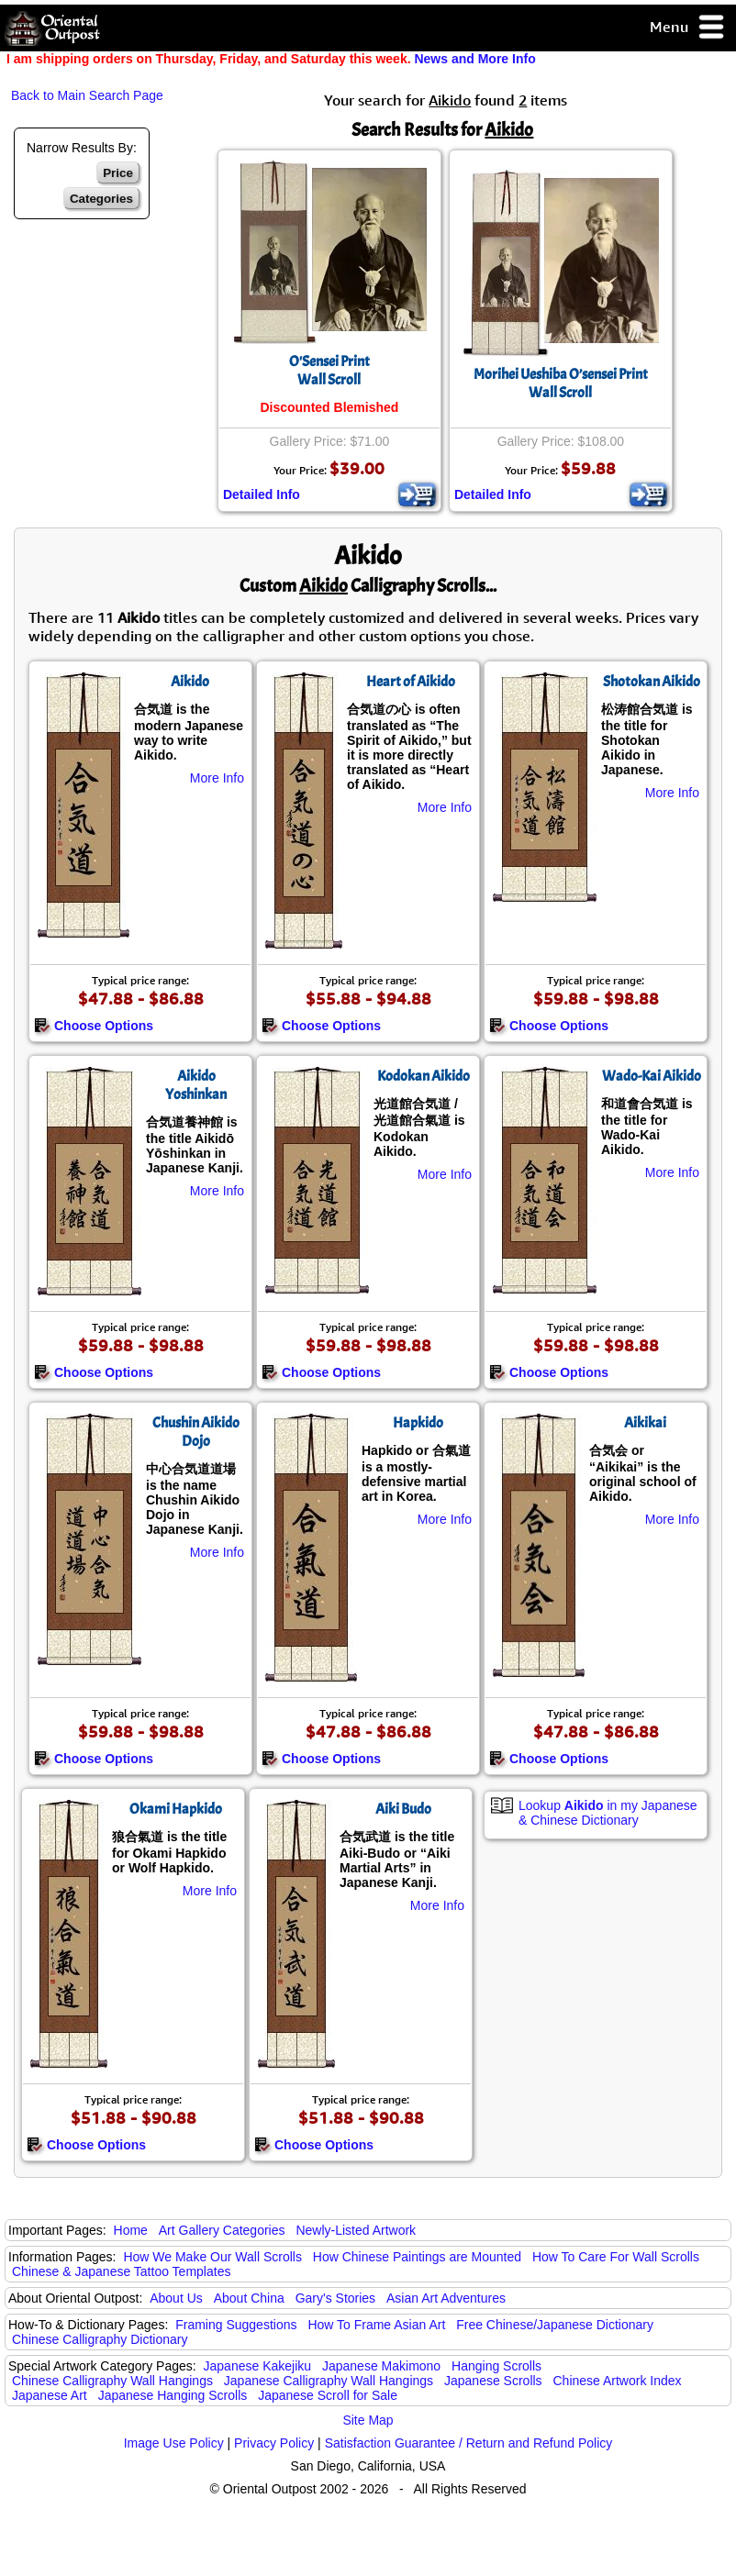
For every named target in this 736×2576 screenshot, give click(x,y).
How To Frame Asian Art (376, 2324)
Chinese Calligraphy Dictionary (99, 2339)
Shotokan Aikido (651, 681)
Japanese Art (49, 2395)
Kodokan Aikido (423, 1076)
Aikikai (645, 1423)
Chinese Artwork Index (617, 2380)
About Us (176, 2298)
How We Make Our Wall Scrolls (212, 2256)
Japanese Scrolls (493, 2380)
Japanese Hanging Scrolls (173, 2395)
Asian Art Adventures (446, 2298)
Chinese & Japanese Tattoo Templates (121, 2271)
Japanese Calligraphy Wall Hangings (328, 2380)
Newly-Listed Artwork (356, 2230)
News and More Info (474, 58)
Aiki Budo (403, 1809)
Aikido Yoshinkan (196, 1085)
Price (118, 173)
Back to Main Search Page (87, 95)
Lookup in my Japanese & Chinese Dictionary (608, 1812)
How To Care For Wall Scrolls (615, 2256)
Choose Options (93, 1025)
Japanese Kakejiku (258, 2366)
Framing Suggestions (235, 2324)
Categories (101, 198)
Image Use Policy (174, 2443)
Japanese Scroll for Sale (327, 2395)
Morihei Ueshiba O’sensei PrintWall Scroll (561, 383)
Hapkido (418, 1423)
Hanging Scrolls (496, 2366)
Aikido (190, 681)
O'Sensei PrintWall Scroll (329, 370)
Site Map (367, 2420)
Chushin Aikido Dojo (196, 1432)
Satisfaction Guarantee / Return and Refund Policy (469, 2443)
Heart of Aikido (410, 681)
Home (131, 2230)
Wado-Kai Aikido (651, 1076)
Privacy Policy (274, 2443)
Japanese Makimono (381, 2366)
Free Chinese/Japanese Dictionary (554, 2324)
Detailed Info (261, 494)
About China (249, 2298)
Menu (688, 28)
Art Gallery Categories (222, 2230)
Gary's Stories (335, 2298)
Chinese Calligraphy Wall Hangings (112, 2380)
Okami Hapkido (175, 1809)
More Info (217, 778)
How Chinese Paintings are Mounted (417, 2256)
